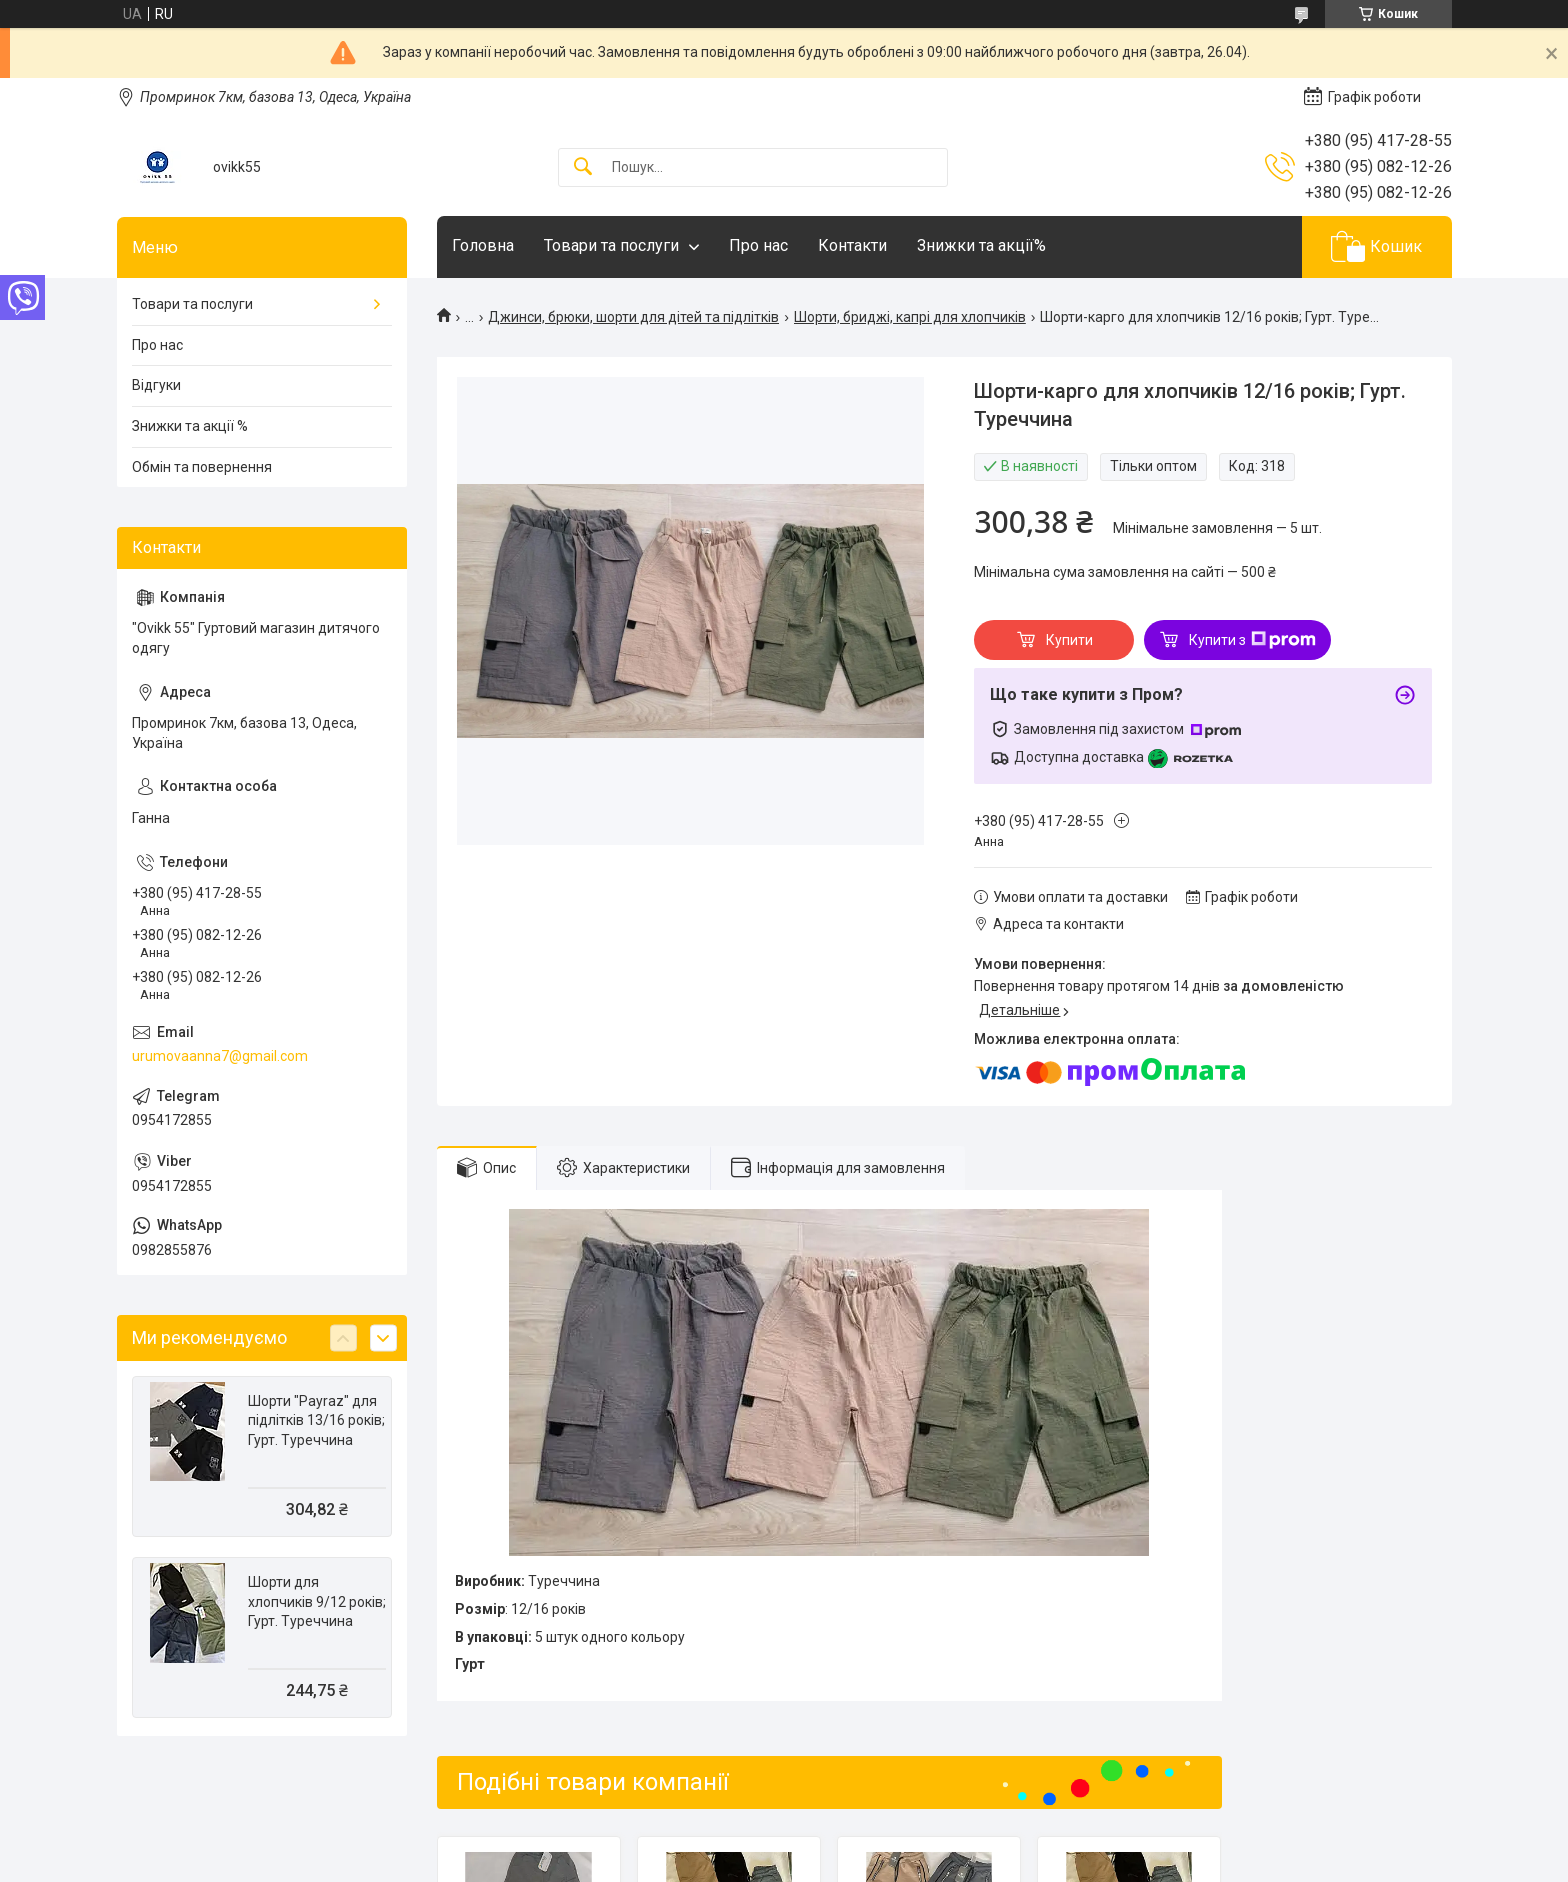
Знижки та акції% (981, 245)
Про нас (758, 245)
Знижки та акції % (190, 426)
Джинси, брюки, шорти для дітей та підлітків (633, 317)
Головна (483, 245)
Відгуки (156, 385)
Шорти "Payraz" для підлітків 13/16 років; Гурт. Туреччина (316, 1420)
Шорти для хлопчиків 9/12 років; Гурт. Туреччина (317, 1601)
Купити (1069, 640)
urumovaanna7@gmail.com (220, 1056)
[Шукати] (583, 167)
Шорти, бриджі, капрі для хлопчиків (910, 317)
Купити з (1252, 640)
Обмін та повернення (202, 467)
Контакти (852, 245)
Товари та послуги (611, 245)
